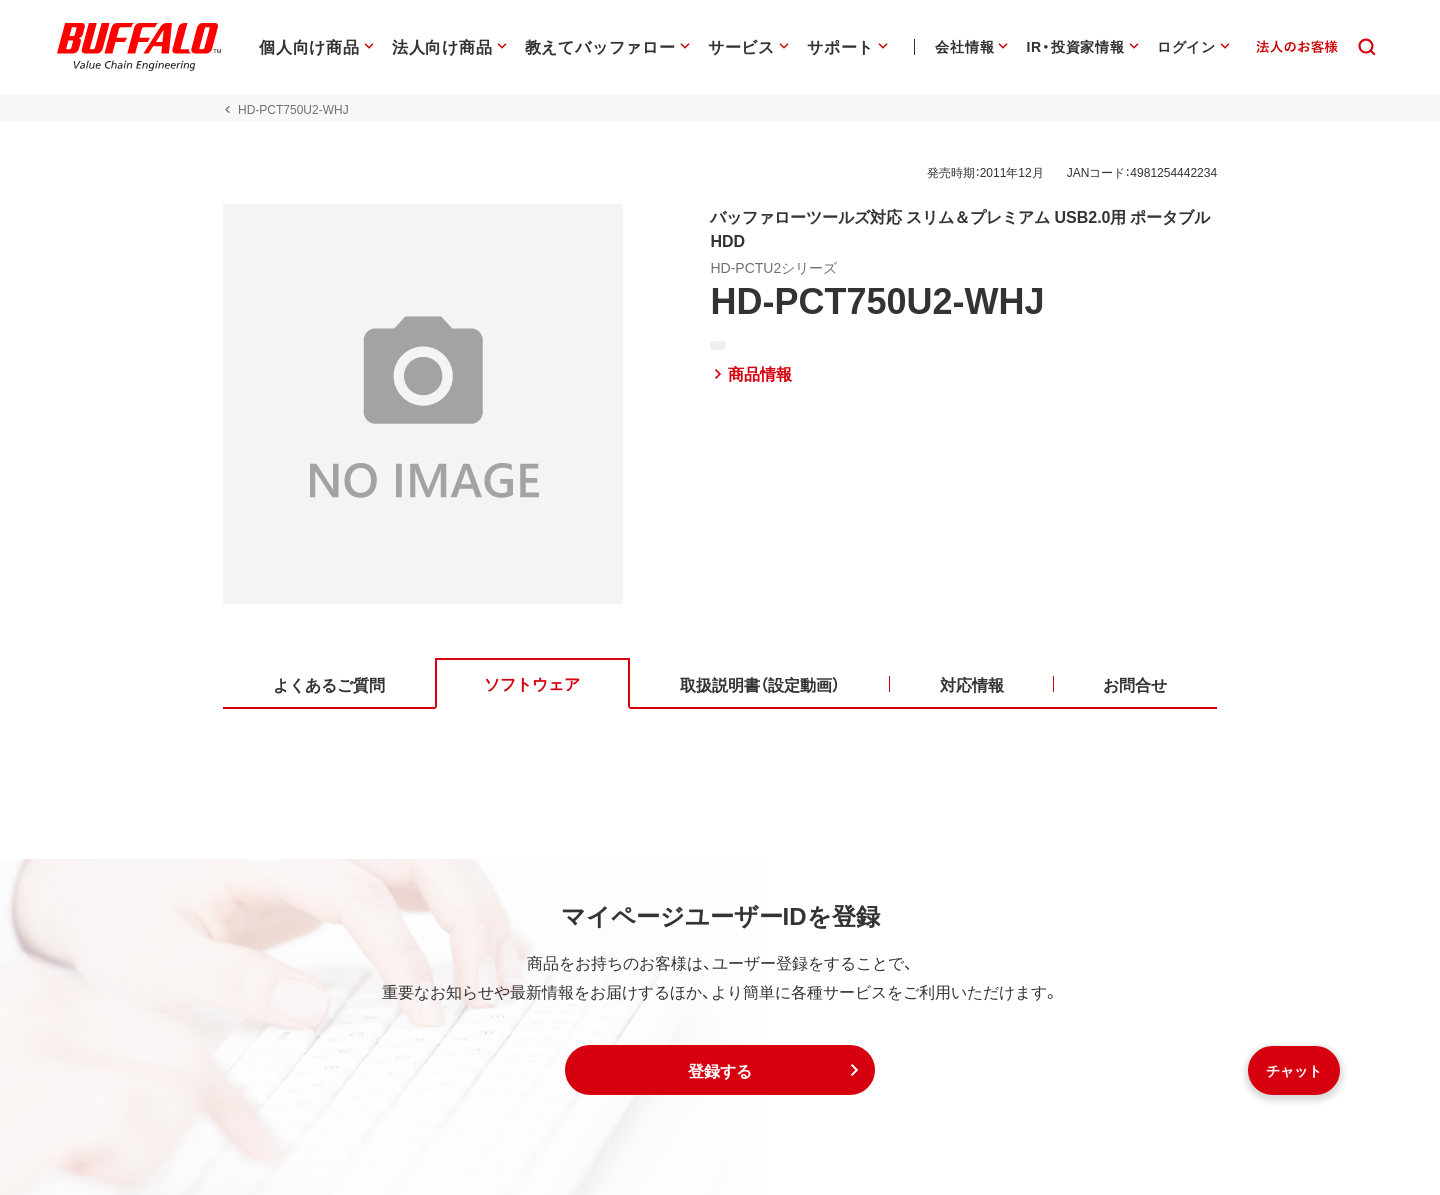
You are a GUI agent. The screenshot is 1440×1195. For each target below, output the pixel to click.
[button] (720, 1070)
